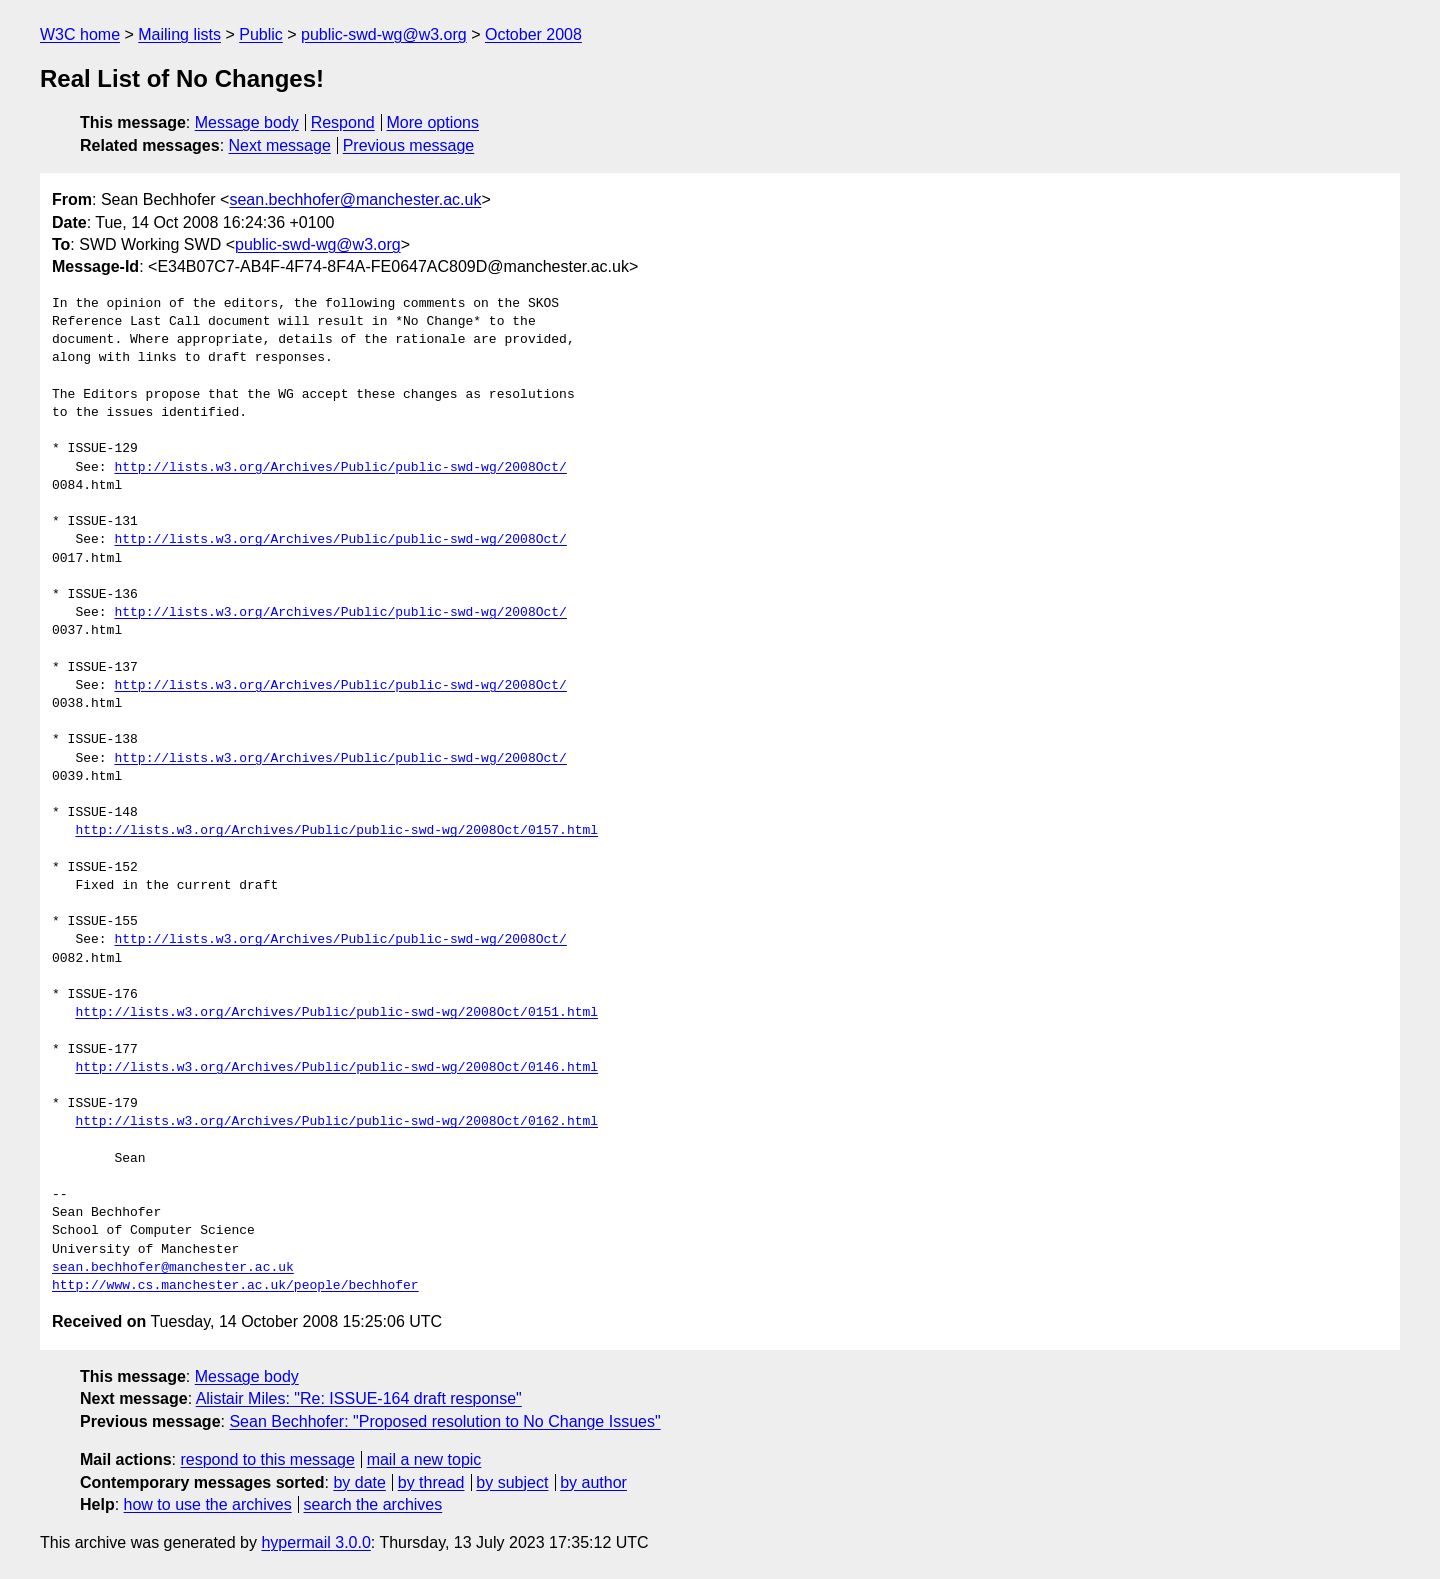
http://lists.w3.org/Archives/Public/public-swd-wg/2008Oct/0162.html (336, 1122)
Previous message (409, 145)
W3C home (80, 34)
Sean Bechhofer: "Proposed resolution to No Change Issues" (444, 1421)
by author (593, 1482)
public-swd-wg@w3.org (384, 34)
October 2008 (533, 34)
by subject (512, 1482)
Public (261, 34)
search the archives (373, 1504)
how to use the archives (208, 1504)
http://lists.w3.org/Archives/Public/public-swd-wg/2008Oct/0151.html (336, 1013)
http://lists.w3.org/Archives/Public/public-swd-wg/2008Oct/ (340, 468)
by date (359, 1482)
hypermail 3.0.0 (315, 1542)
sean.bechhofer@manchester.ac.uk (355, 199)
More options (433, 122)
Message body (247, 122)
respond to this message (267, 1459)
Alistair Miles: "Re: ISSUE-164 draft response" (359, 1398)
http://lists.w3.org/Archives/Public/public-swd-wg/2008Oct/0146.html (336, 1068)
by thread (431, 1482)
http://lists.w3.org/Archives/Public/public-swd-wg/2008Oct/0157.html (336, 831)
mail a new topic (424, 1459)
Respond (343, 122)
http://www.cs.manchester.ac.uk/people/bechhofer (235, 1286)
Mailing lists (179, 34)
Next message (280, 145)
